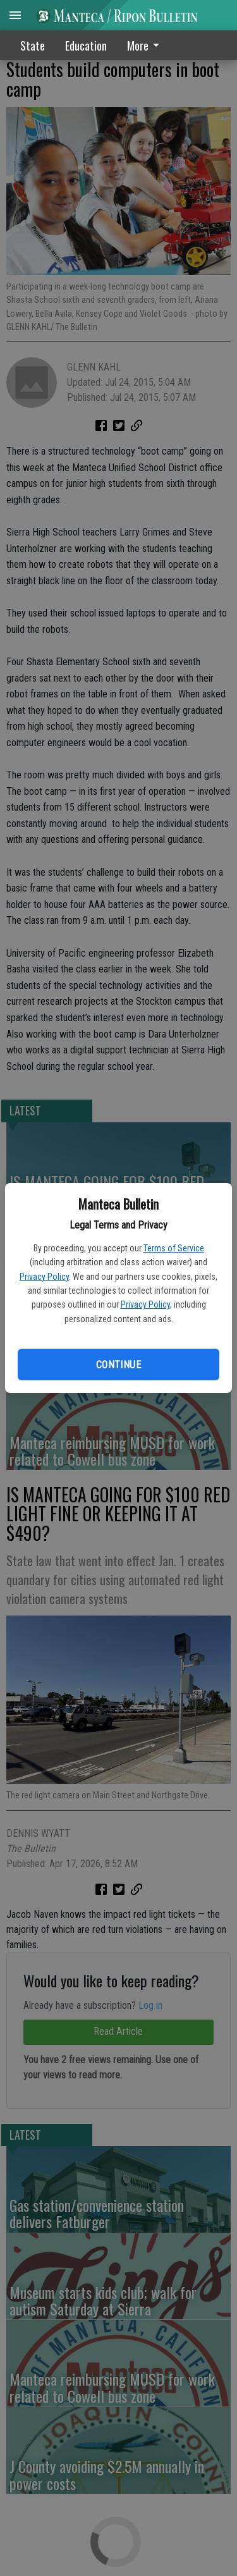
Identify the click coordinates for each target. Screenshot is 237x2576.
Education (86, 45)
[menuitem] (146, 45)
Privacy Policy (44, 1277)
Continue (118, 1365)
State (32, 45)
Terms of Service (173, 1248)
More (145, 45)
